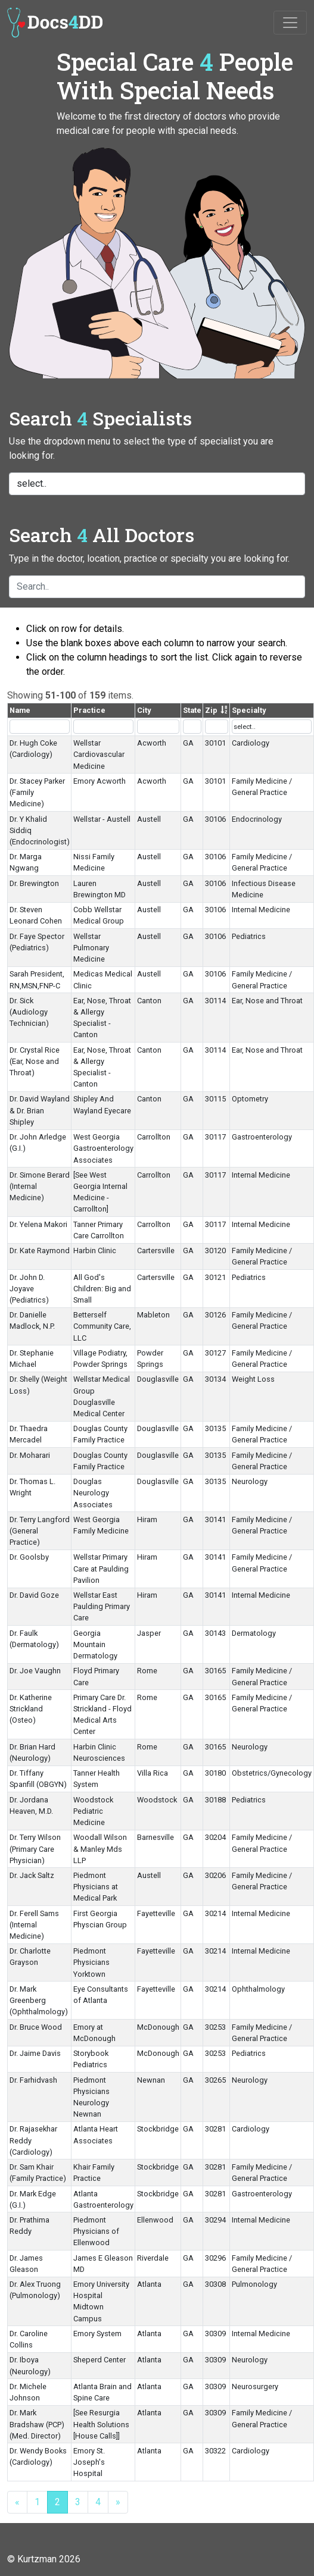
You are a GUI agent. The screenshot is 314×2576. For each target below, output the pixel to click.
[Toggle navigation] (290, 23)
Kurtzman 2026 (48, 2559)
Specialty (249, 710)
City (144, 710)
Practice (89, 710)
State (192, 710)
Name (20, 710)
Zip (211, 710)
